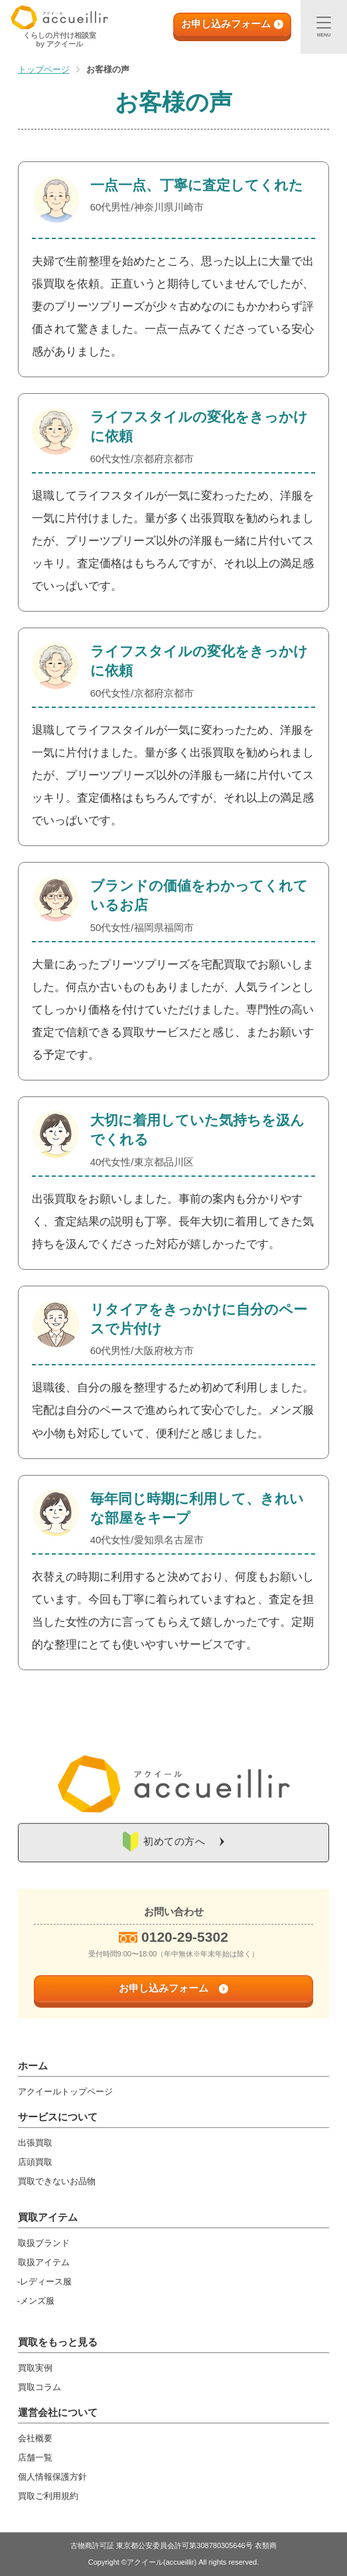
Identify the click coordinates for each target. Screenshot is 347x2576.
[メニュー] (324, 27)
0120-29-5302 (184, 1936)
